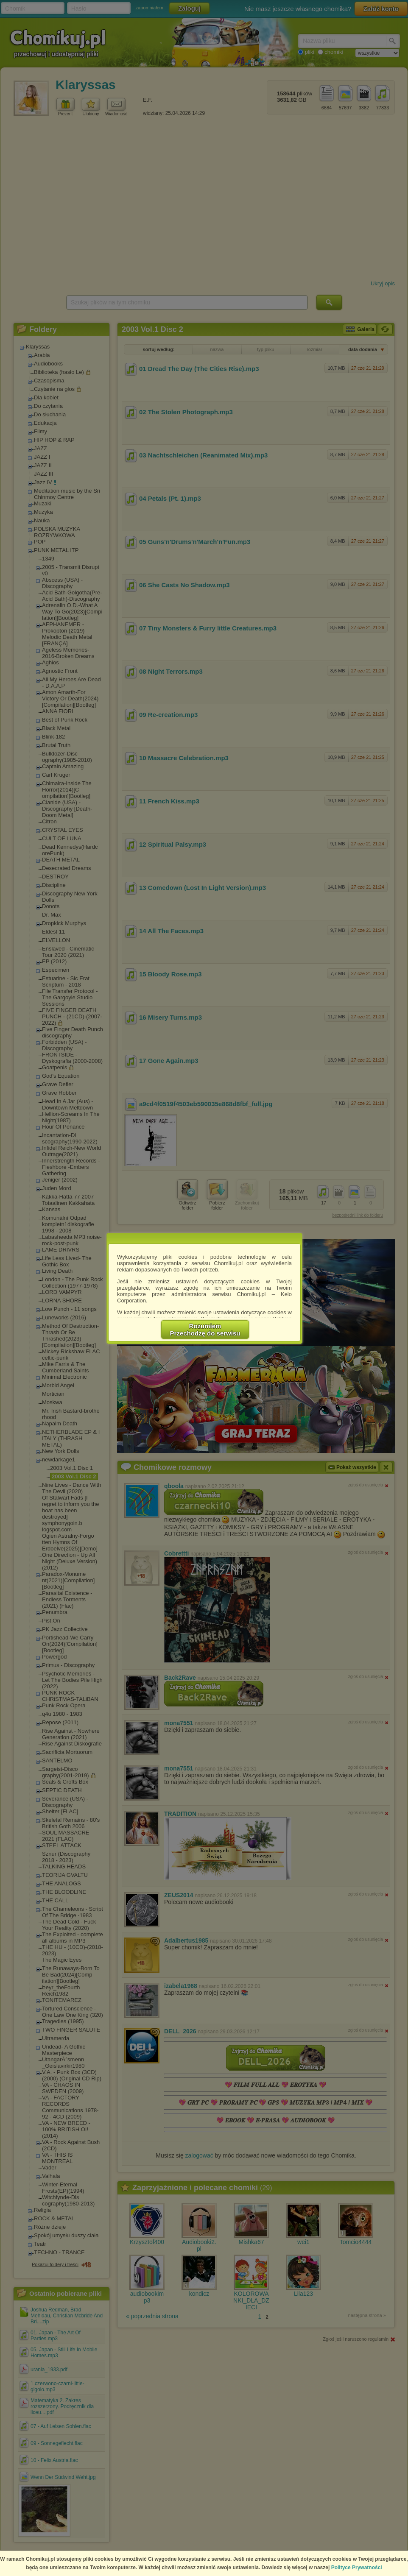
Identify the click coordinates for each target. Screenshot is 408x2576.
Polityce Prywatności (356, 2567)
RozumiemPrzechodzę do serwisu (205, 1329)
